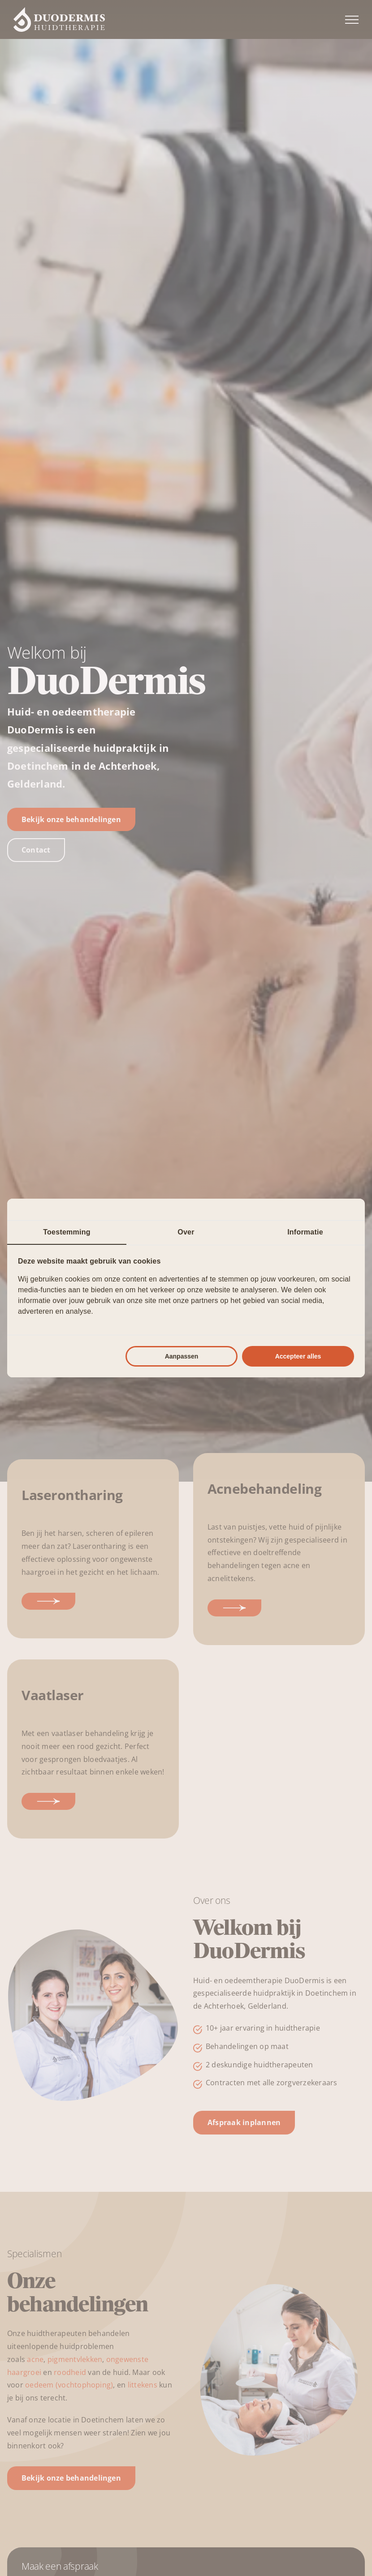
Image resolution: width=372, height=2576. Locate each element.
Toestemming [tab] (66, 1232)
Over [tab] (185, 1232)
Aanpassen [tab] (182, 1356)
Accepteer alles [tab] (298, 1356)
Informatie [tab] (305, 1232)
